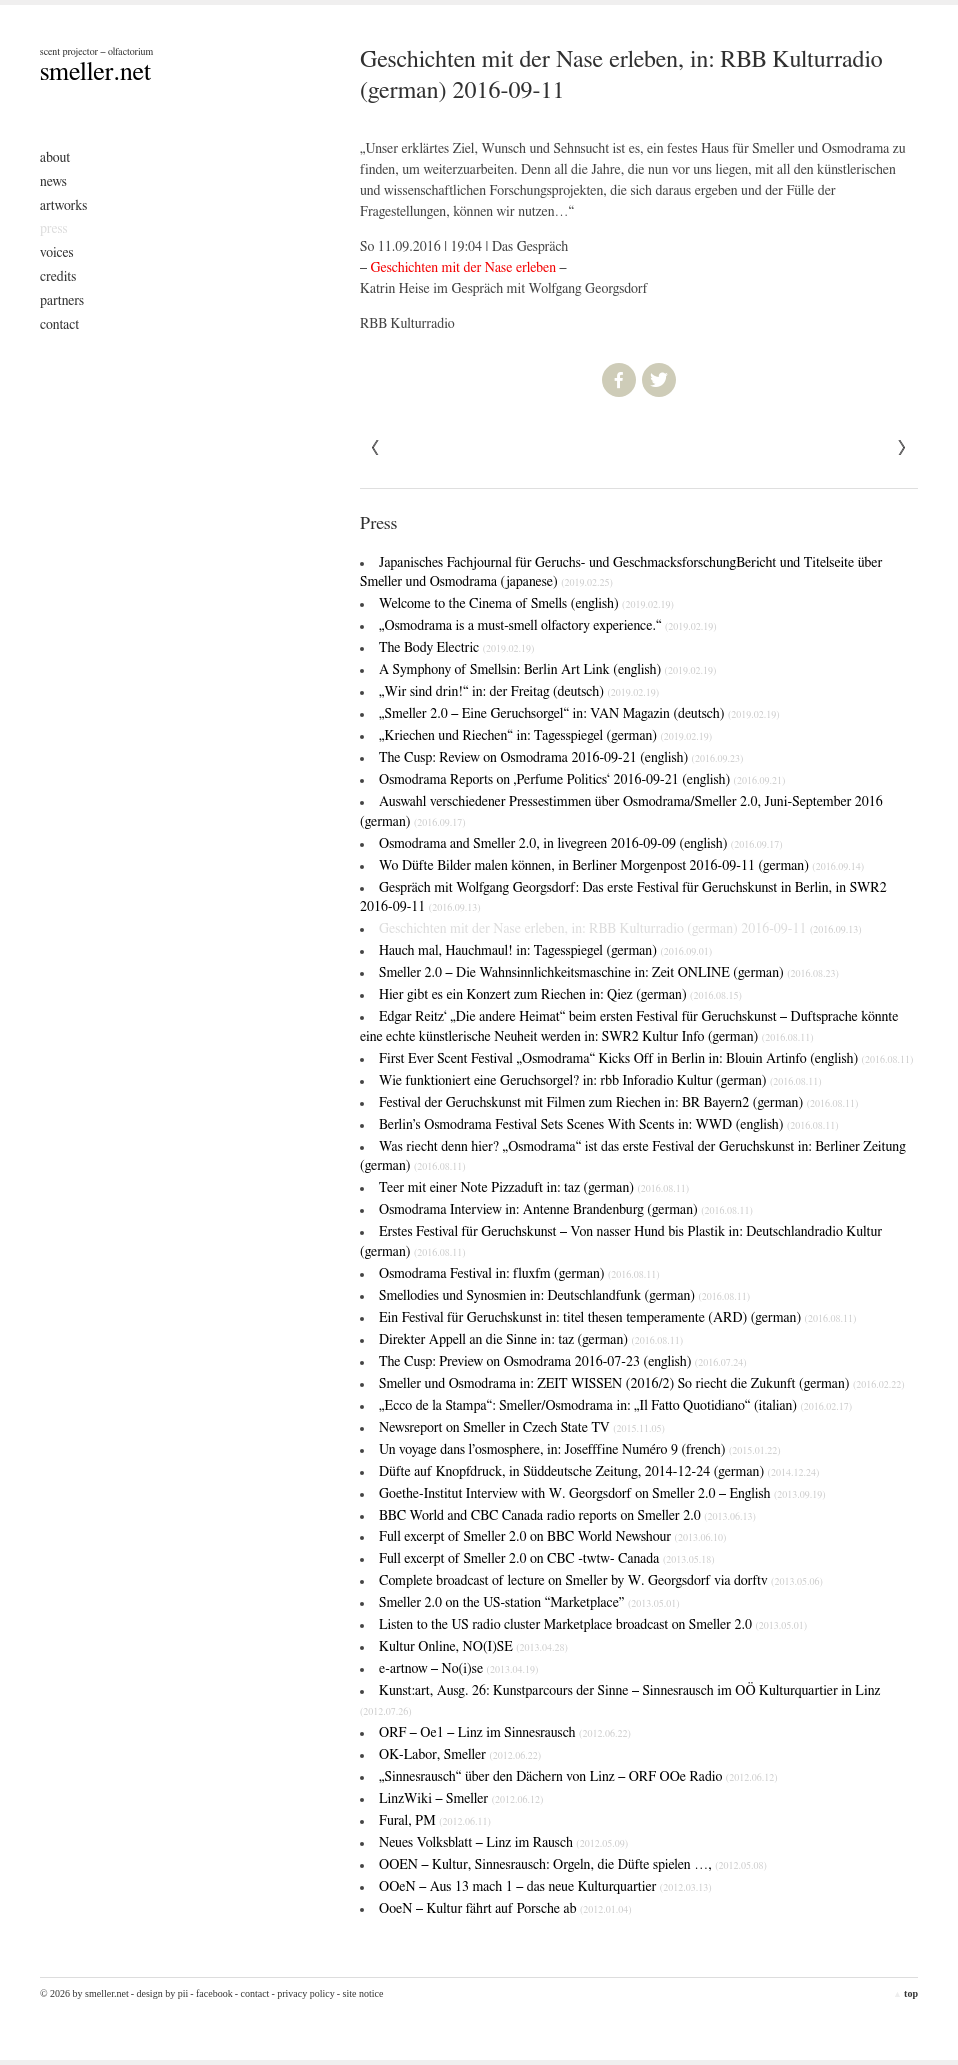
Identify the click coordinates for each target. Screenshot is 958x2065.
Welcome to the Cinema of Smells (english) (526, 604)
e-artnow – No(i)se (458, 1669)
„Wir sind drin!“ (519, 692)
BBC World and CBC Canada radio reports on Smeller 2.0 (567, 1516)
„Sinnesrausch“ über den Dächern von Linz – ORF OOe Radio (578, 1777)
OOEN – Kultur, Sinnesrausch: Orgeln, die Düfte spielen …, (573, 1865)
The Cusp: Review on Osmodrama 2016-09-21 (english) (561, 758)
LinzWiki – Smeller (461, 1799)
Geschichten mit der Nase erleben (464, 268)
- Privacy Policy (302, 1993)
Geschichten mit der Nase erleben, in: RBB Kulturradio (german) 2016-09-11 (620, 929)
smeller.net (95, 72)
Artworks (63, 206)
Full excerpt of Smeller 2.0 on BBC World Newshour (552, 1537)
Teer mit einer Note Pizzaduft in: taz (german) (534, 1188)
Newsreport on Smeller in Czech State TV (522, 1428)
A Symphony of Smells (547, 670)
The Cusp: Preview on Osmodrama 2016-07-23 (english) (563, 1362)
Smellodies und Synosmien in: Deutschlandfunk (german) (564, 1296)
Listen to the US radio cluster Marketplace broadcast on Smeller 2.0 (593, 1625)
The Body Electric (456, 648)
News (53, 182)
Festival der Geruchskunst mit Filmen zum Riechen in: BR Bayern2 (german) (618, 1103)
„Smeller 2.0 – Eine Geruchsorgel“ (579, 714)
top (905, 1993)
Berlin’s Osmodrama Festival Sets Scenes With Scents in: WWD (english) (609, 1125)
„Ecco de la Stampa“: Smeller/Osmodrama (615, 1406)
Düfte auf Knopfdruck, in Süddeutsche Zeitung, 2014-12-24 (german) (599, 1472)
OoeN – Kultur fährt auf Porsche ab (505, 1909)
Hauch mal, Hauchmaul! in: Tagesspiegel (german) (545, 951)
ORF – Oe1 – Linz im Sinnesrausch (505, 1733)
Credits (58, 277)
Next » (376, 448)
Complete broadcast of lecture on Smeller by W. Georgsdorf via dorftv (601, 1581)
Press (54, 229)
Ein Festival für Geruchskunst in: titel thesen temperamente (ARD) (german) (617, 1318)
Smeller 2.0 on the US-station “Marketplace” (529, 1603)
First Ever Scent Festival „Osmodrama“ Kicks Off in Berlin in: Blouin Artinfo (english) (646, 1059)
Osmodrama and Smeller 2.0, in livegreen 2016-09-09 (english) (581, 844)
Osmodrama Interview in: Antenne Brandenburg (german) (566, 1210)
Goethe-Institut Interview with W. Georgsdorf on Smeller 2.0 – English (602, 1494)
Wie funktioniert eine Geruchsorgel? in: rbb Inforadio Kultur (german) (600, 1081)
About (55, 158)
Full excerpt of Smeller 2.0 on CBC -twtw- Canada (547, 1559)
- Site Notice (360, 1993)
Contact (59, 325)
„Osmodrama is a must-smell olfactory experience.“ (548, 626)
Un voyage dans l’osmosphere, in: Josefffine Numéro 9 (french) (580, 1450)
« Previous (902, 448)
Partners (62, 301)
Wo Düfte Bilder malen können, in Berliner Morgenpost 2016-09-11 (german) (621, 866)
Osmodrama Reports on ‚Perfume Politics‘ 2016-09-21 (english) (582, 780)
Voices (57, 253)
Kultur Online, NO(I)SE (473, 1647)
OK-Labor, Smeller (460, 1755)
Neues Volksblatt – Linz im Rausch (503, 1843)
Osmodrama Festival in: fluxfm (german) (519, 1274)
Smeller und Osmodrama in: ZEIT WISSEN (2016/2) (642, 1384)
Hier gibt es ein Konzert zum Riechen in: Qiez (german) (560, 995)
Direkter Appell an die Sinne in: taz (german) (531, 1340)
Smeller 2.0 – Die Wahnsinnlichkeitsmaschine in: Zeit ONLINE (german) (609, 973)
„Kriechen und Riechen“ (545, 736)
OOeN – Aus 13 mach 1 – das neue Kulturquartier (545, 1887)
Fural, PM (435, 1821)
